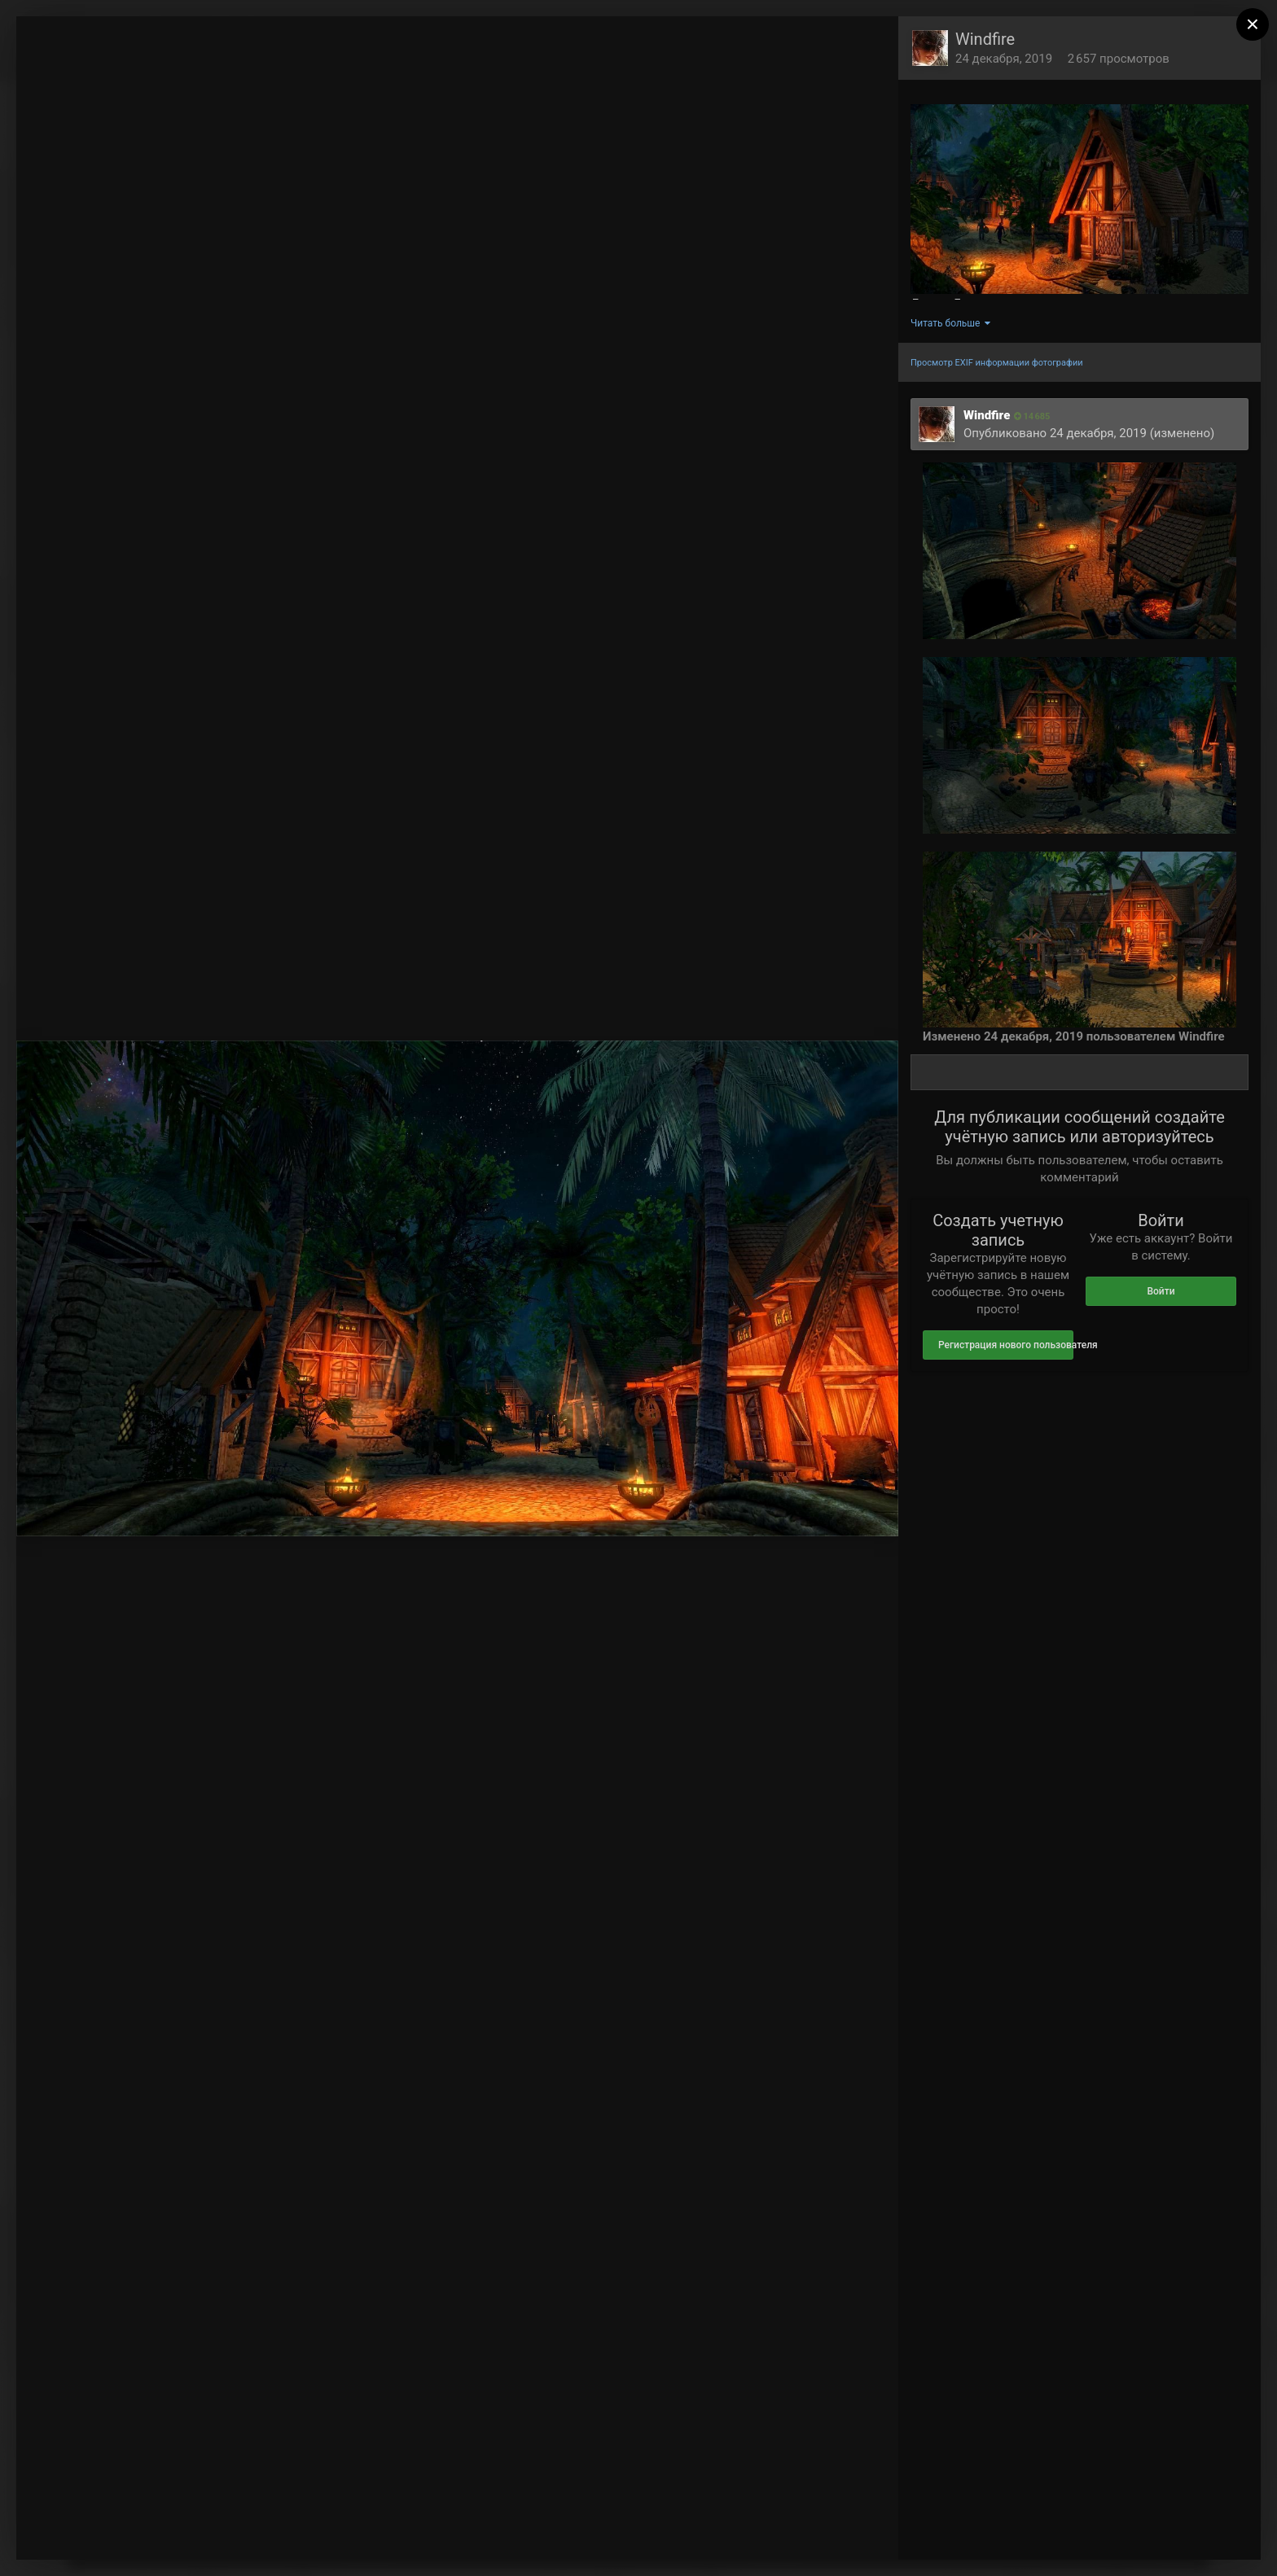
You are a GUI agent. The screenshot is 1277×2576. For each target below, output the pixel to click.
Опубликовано (1055, 433)
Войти (1160, 1291)
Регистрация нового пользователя (1005, 1345)
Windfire (985, 39)
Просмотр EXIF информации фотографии (997, 362)
